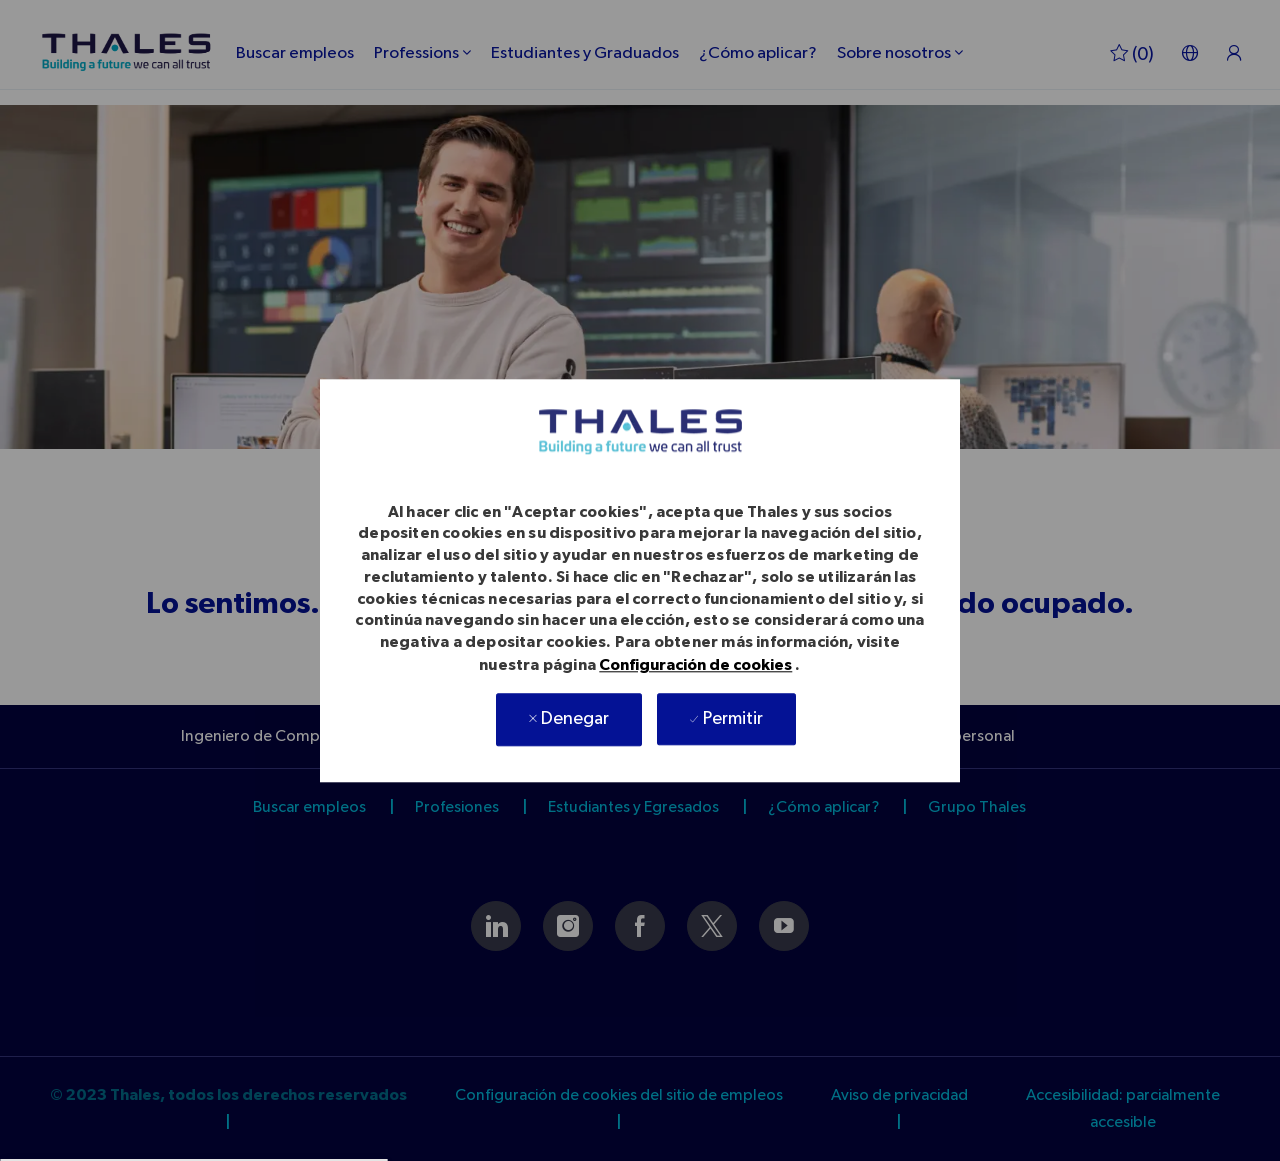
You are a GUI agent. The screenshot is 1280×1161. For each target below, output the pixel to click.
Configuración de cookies (695, 665)
